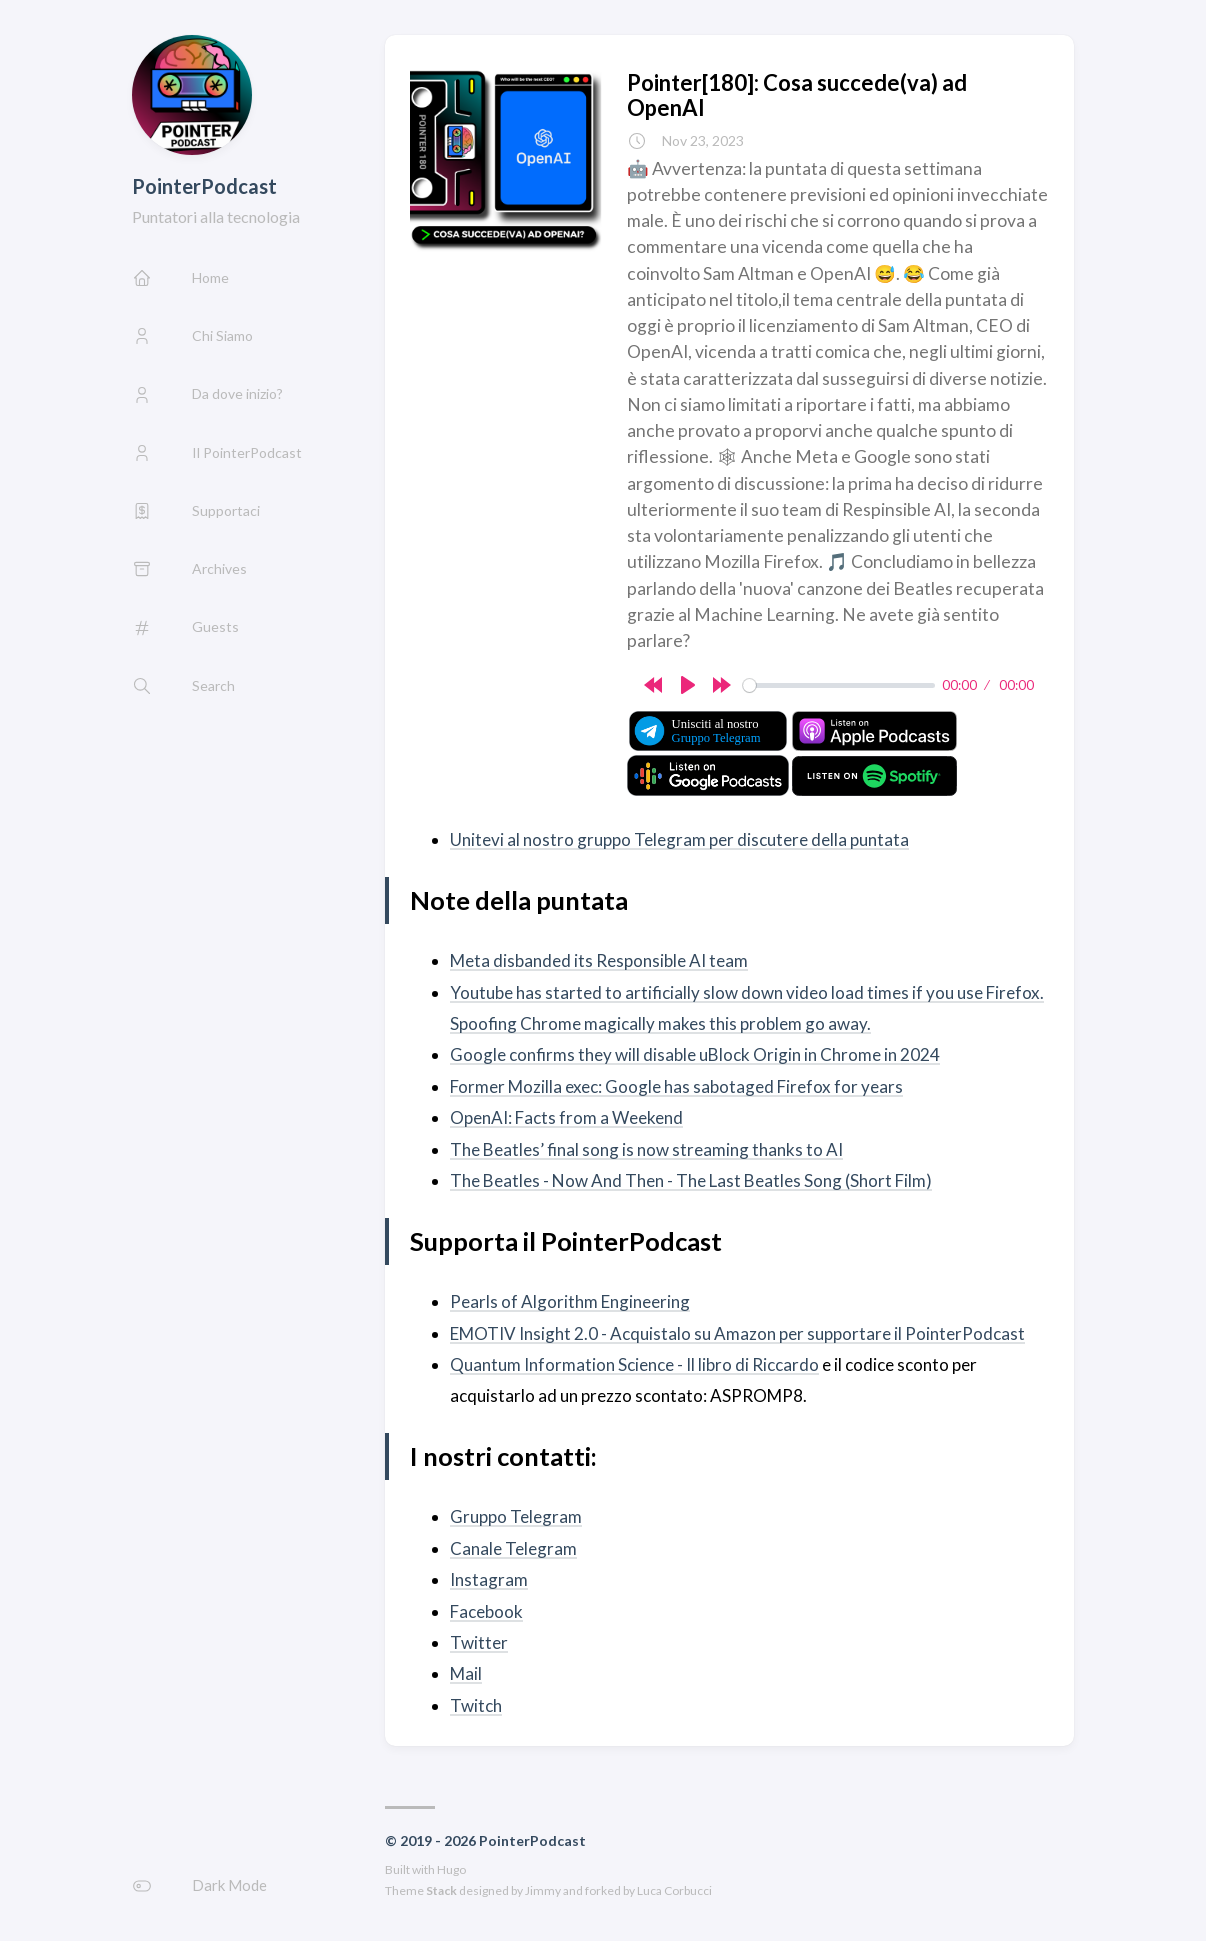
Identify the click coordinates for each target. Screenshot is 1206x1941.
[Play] (688, 685)
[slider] (839, 685)
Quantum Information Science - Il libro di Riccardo (634, 1364)
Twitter (479, 1642)
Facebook (486, 1611)
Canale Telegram (513, 1548)
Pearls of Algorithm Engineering (570, 1301)
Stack (441, 1890)
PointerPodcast (204, 186)
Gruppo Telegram (516, 1516)
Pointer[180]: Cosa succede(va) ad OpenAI (797, 95)
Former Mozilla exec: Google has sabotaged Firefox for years (676, 1086)
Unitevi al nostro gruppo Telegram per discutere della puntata (679, 839)
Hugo (451, 1869)
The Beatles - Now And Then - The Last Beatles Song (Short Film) (691, 1180)
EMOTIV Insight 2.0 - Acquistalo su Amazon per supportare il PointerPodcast (737, 1333)
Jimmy (543, 1890)
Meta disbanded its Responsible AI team (599, 960)
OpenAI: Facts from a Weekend (566, 1117)
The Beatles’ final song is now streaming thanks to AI (646, 1149)
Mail (466, 1673)
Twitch (476, 1705)
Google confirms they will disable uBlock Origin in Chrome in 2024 (695, 1054)
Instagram (489, 1579)
